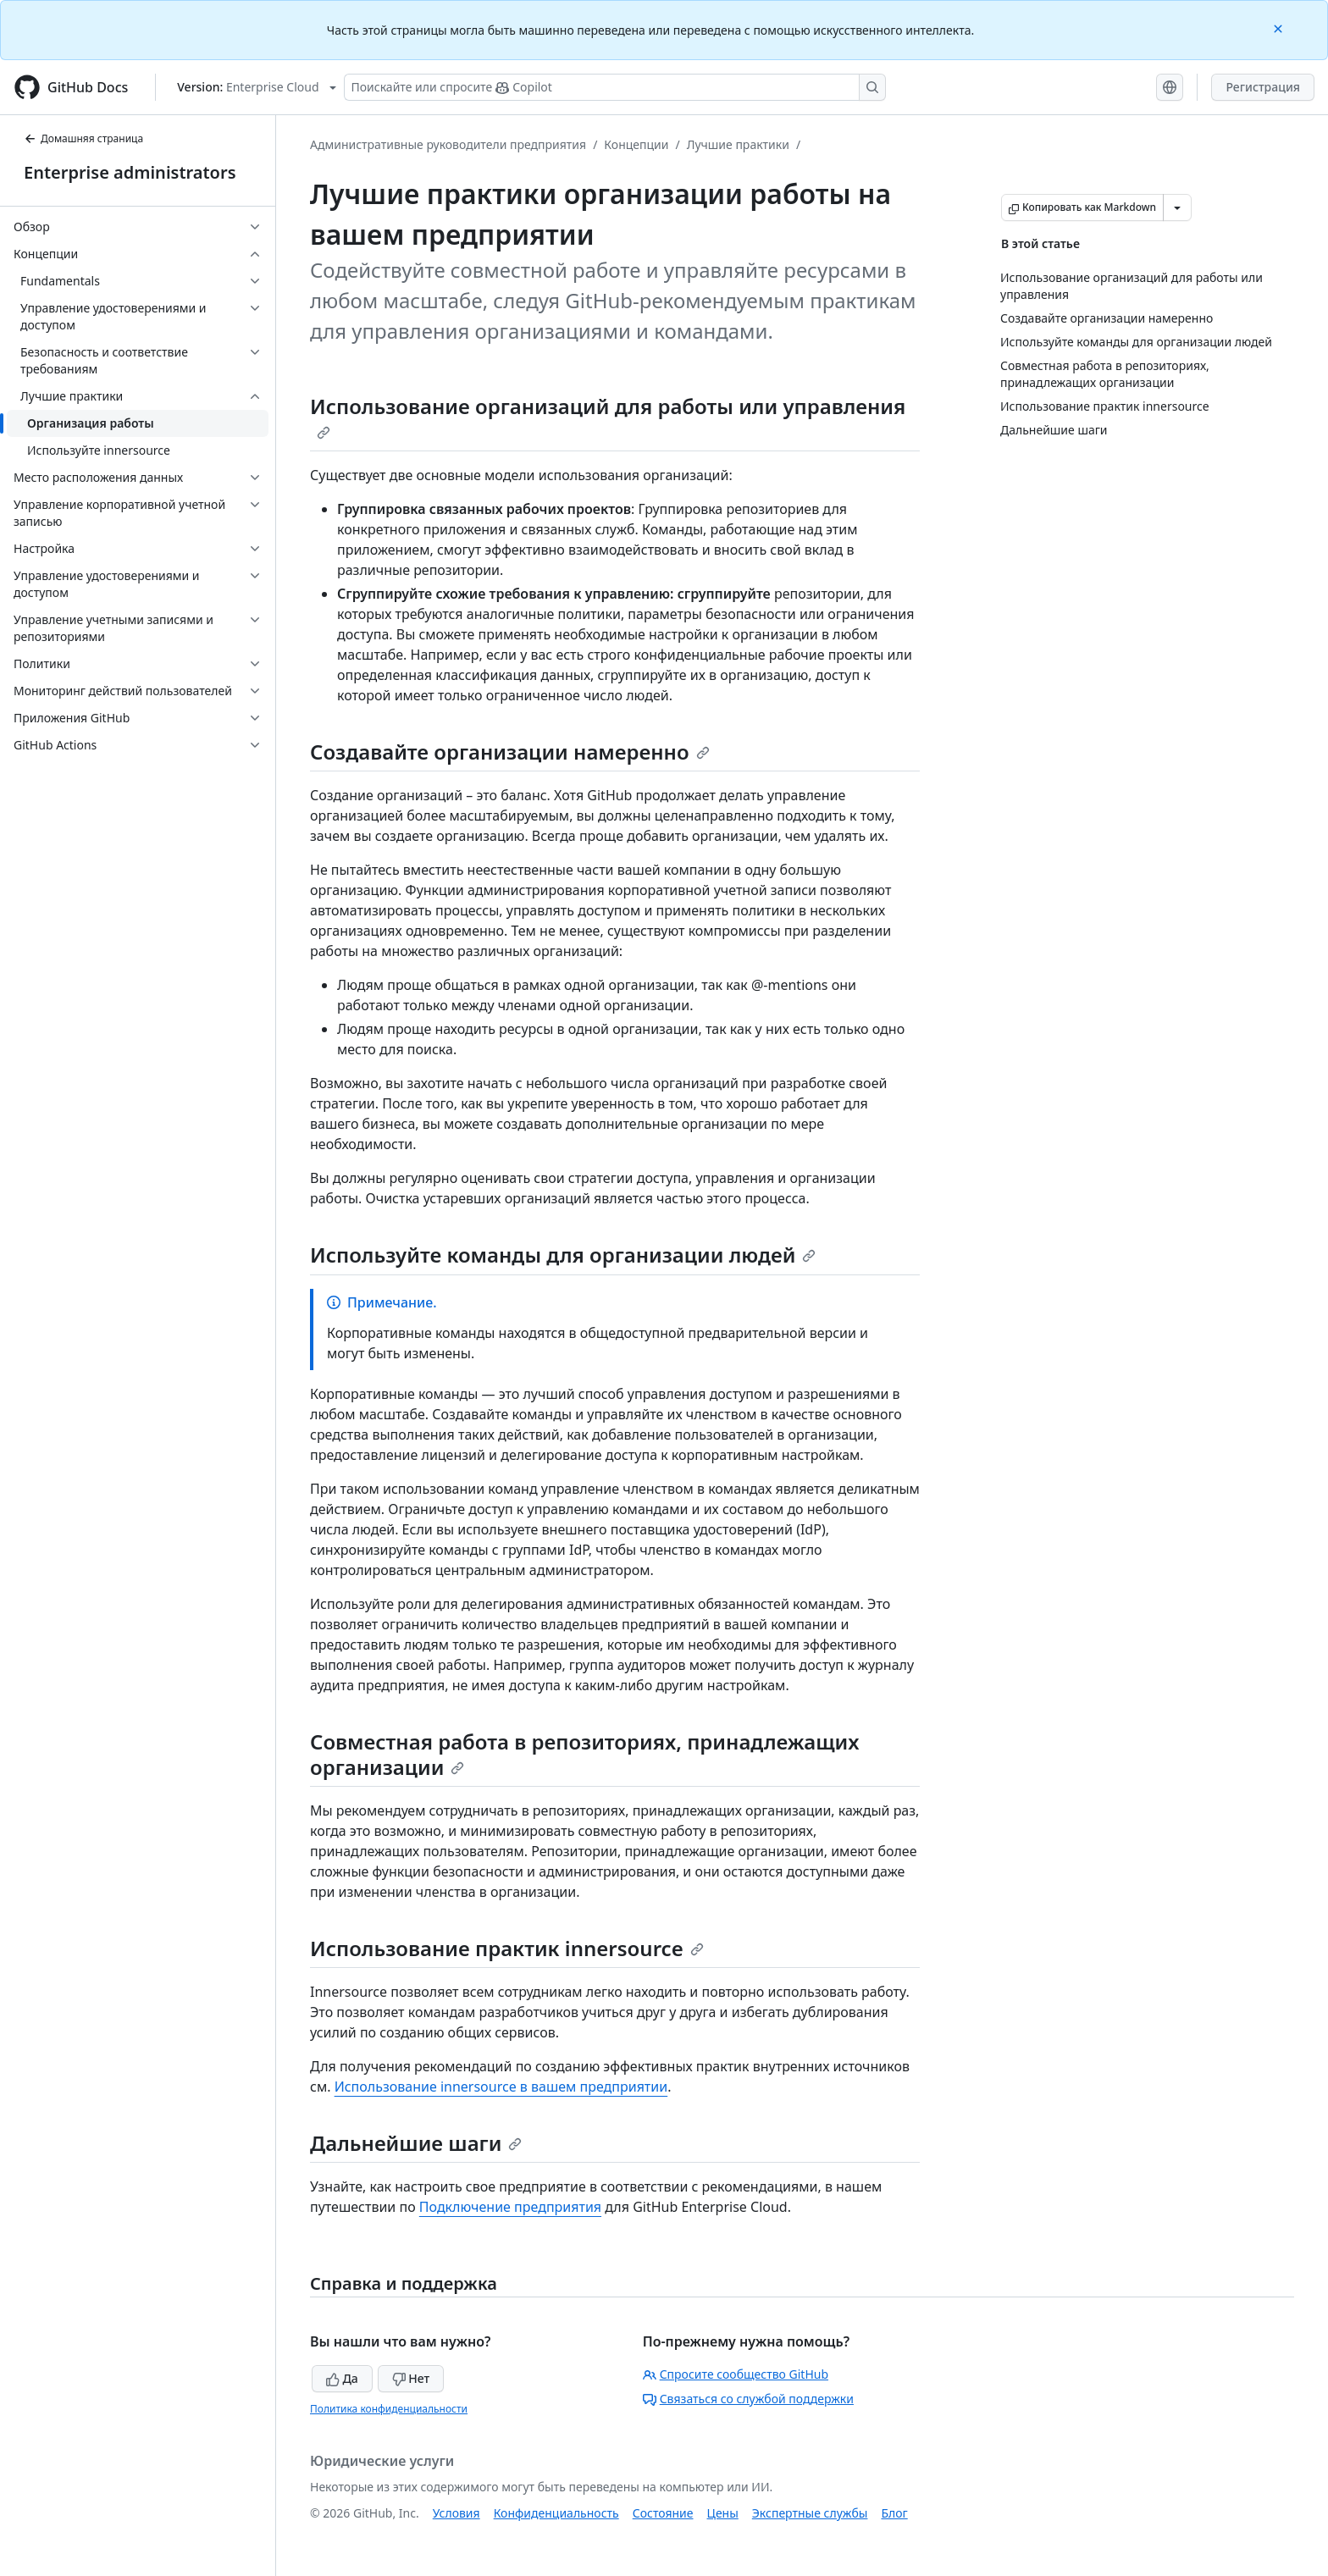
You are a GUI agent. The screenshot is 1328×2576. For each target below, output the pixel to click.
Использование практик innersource (507, 1948)
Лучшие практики (738, 144)
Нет (411, 2378)
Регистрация (1263, 87)
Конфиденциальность (556, 2513)
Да (342, 2378)
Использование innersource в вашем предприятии (501, 2086)
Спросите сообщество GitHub (735, 2374)
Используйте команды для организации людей (563, 1255)
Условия (456, 2513)
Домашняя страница (83, 138)
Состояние (663, 2513)
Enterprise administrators (130, 172)
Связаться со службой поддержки (748, 2399)
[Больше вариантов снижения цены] (1177, 207)
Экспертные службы (810, 2513)
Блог (894, 2513)
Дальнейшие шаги (416, 2143)
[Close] (1279, 27)
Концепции (636, 144)
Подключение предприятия (510, 2206)
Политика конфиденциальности (389, 2409)
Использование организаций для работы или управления (607, 415)
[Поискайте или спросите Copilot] (615, 87)
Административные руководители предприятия (448, 144)
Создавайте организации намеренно (510, 752)
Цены (723, 2513)
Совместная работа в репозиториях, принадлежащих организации (584, 1754)
